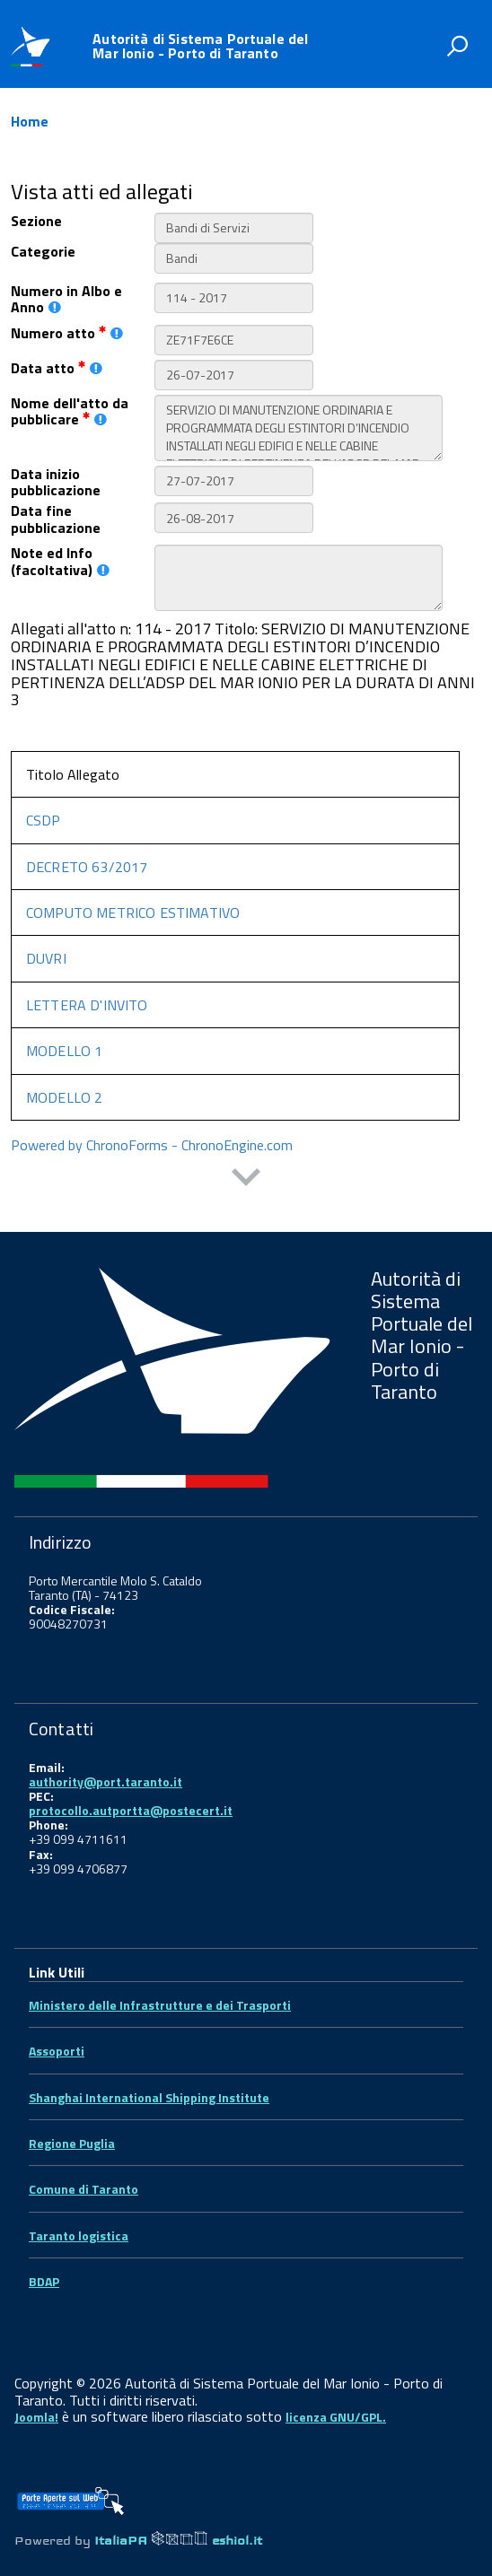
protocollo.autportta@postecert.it (131, 1801)
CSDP (43, 811)
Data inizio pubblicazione (56, 473)
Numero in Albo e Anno (66, 290)
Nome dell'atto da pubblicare (69, 402)
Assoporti (56, 2041)
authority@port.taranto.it (105, 1772)
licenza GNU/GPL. (336, 2407)
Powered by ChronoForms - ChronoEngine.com (152, 1136)
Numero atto (67, 324)
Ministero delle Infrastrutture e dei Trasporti (160, 1996)
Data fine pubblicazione (56, 510)
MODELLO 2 (64, 1088)
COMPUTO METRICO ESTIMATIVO (133, 903)
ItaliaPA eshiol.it (178, 2531)
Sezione (36, 212)
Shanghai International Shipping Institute (149, 2088)
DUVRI (46, 949)
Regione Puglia (72, 2134)
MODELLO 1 (64, 1042)
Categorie (43, 242)
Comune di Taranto (83, 2179)
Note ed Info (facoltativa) (60, 552)
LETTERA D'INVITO (87, 996)
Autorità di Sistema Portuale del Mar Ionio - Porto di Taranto (200, 45)
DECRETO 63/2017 (86, 858)
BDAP (44, 2272)
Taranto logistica (78, 2226)
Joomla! (36, 2407)
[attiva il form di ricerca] (457, 46)
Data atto (56, 359)
